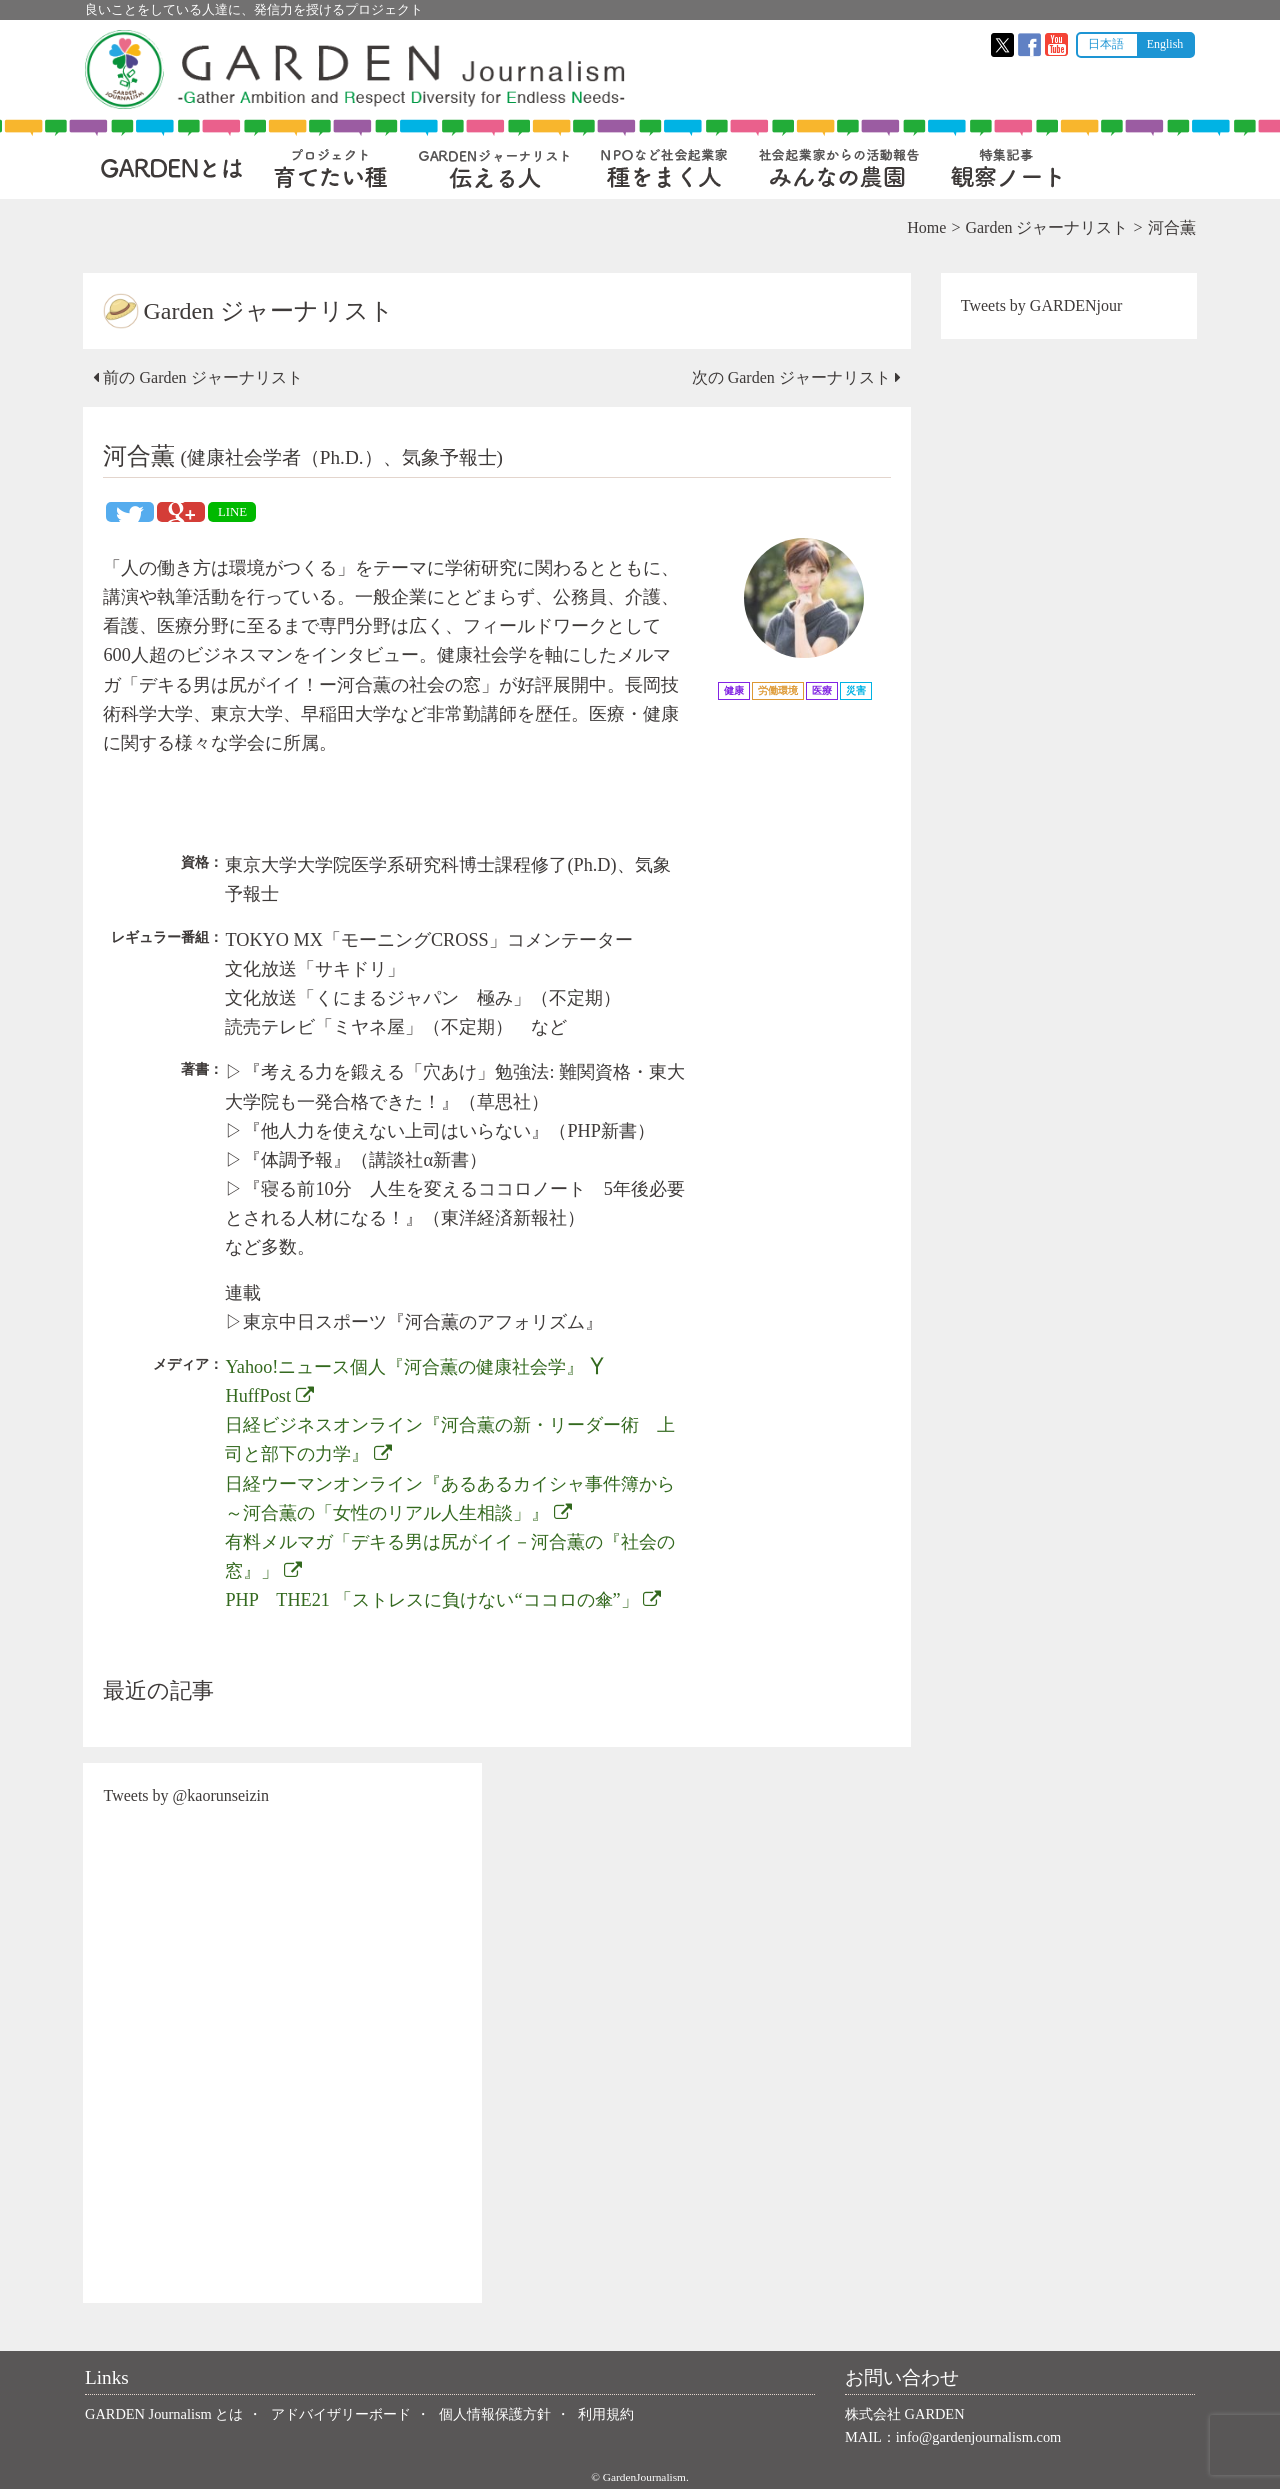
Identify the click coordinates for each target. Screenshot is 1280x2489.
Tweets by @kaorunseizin (188, 1795)
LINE (233, 512)
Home (925, 227)
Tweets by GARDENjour (1041, 305)
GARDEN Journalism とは (164, 2414)
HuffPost (271, 1396)
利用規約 (606, 2414)
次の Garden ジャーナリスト (795, 377)
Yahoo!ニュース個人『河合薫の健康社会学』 (416, 1367)
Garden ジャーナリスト (1045, 227)
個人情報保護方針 (495, 2414)
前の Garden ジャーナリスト (199, 377)
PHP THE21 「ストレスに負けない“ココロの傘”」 (445, 1600)
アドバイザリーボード (341, 2414)
